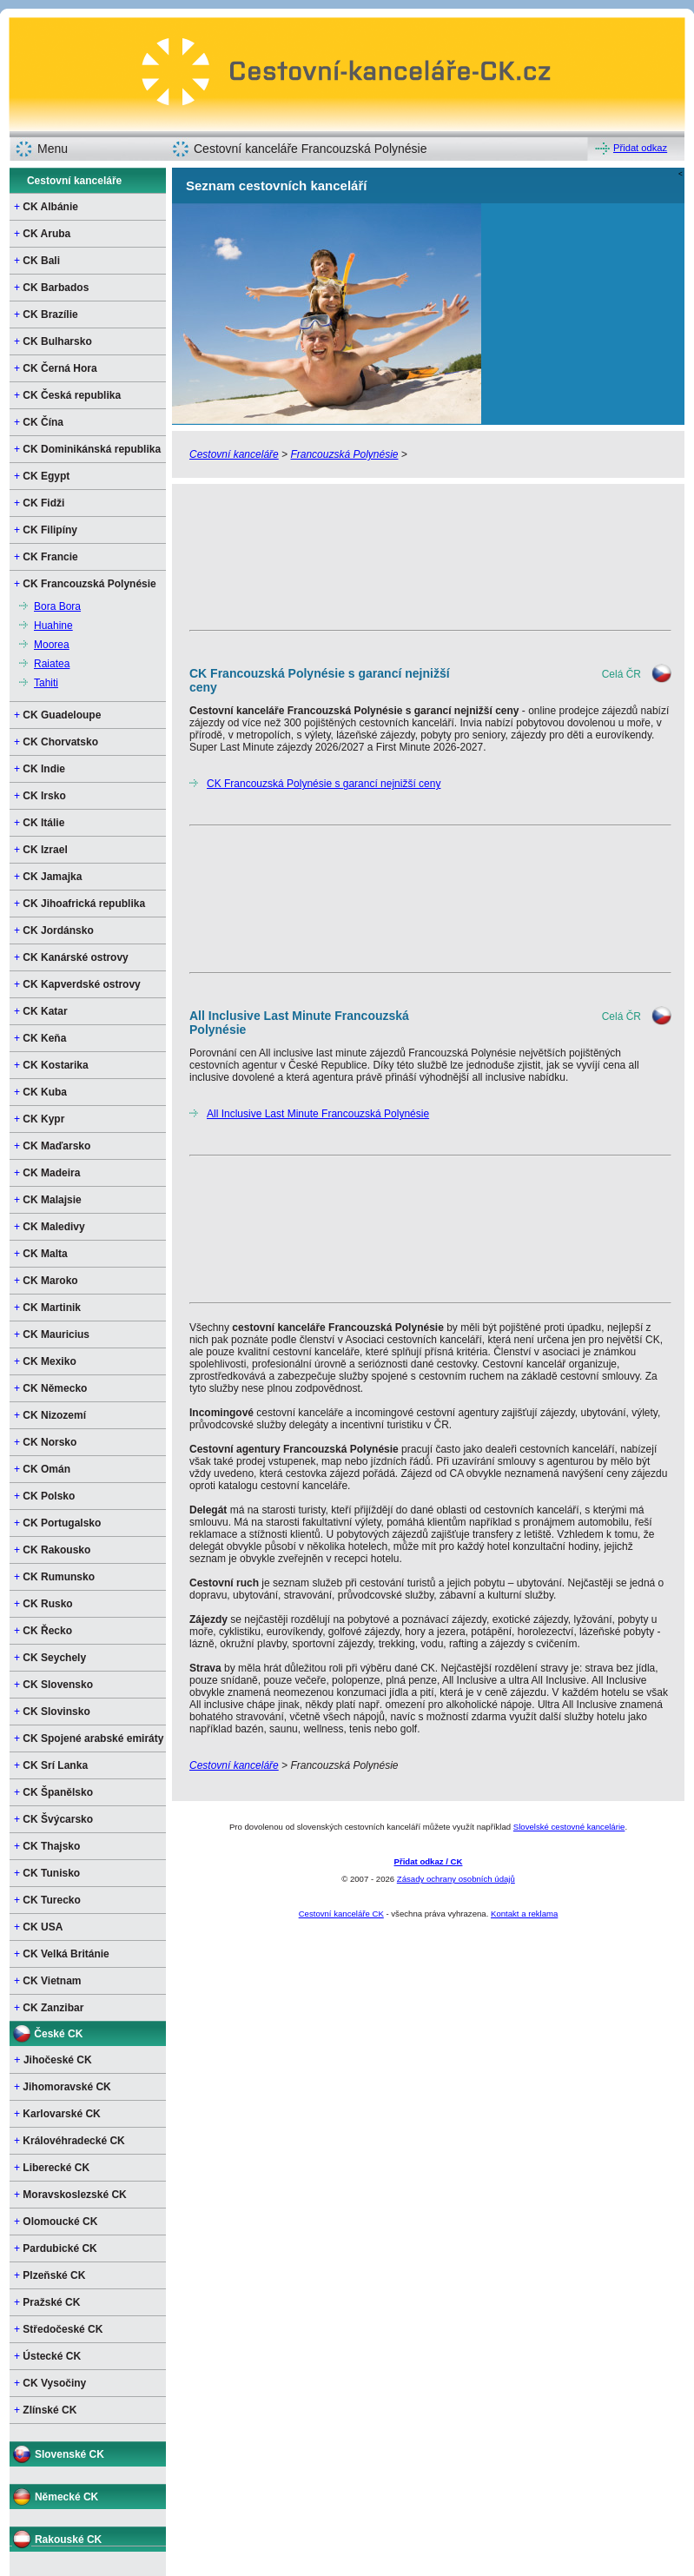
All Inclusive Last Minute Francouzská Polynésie (318, 1114)
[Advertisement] (257, 555)
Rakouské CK (68, 2539)
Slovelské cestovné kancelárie (569, 1826)
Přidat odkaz (640, 147)
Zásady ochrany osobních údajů (456, 1879)
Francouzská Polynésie (344, 454)
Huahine (53, 625)
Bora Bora (57, 606)
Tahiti (46, 683)
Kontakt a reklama (524, 1913)
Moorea (51, 645)
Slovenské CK (69, 2454)
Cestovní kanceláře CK (341, 1913)
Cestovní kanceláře (74, 181)
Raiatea (51, 664)
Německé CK (66, 2497)
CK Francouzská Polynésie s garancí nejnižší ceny (323, 784)
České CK (58, 2034)
